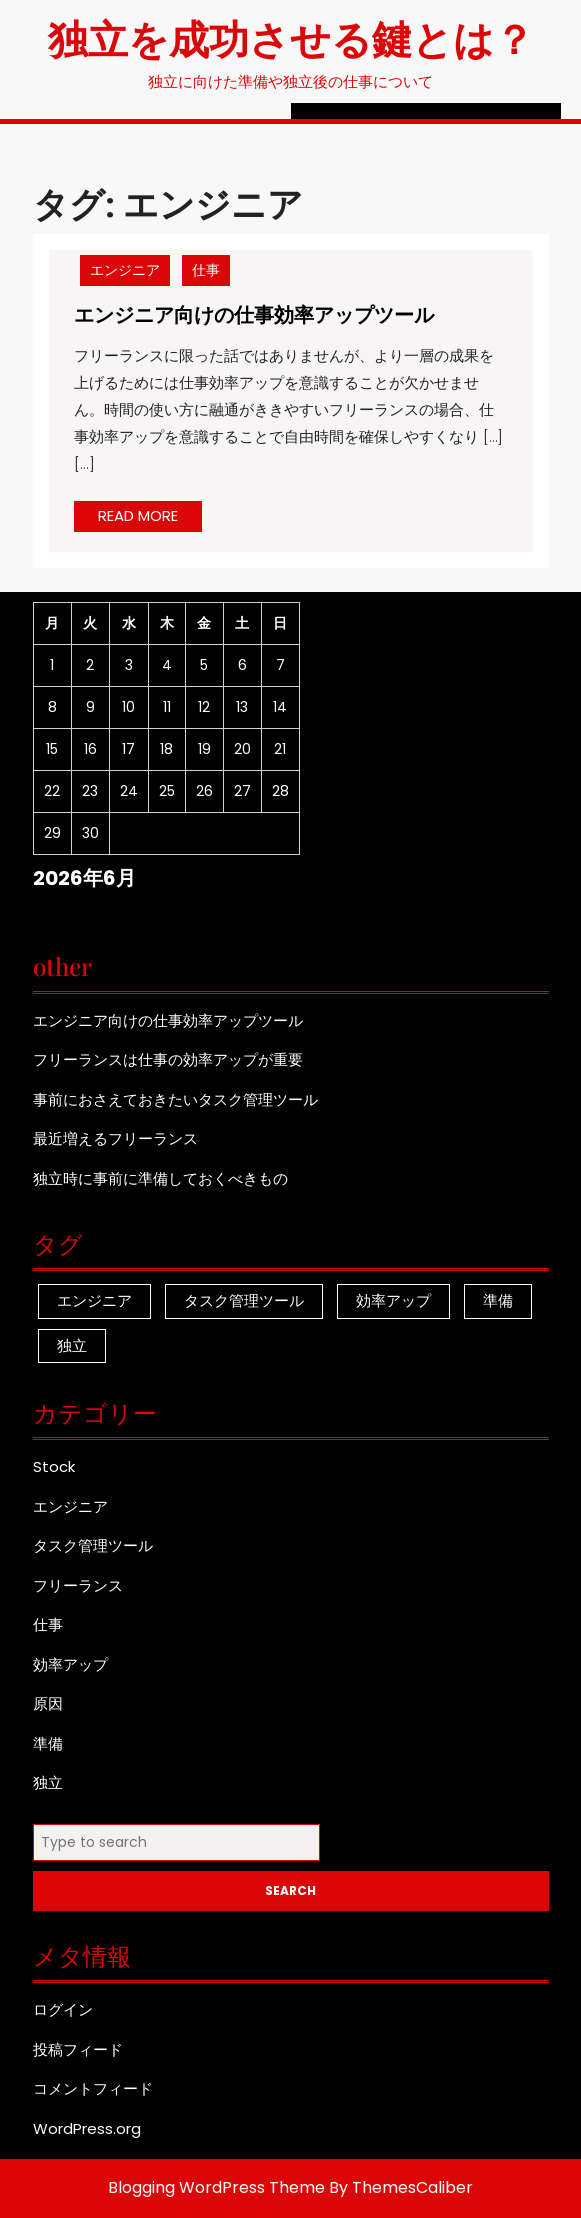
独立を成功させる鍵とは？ (291, 37)
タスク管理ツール (93, 1545)
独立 (48, 1782)
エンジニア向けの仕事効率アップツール (254, 313)
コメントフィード (93, 2088)
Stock (54, 1466)
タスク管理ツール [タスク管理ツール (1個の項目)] (244, 1300)
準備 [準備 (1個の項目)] (498, 1300)
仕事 (206, 270)
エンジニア (125, 270)
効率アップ (70, 1664)
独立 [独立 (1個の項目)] (72, 1345)
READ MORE (150, 518)
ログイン (63, 2009)
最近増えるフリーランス (115, 1138)
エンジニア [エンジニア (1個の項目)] (94, 1300)
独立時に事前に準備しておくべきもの (160, 1178)
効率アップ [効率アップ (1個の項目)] (393, 1300)
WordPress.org (87, 2128)
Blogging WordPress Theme (216, 2187)
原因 (48, 1703)
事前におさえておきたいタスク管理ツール (175, 1099)
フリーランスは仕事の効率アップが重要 (168, 1059)
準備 (48, 1743)
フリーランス (78, 1585)
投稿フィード (78, 2049)
